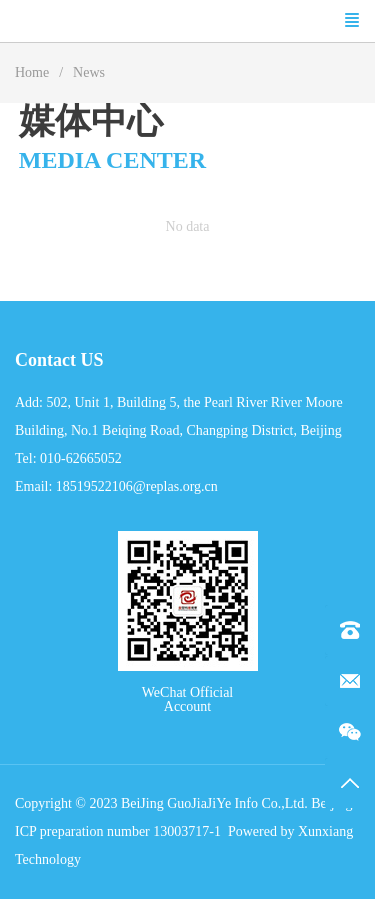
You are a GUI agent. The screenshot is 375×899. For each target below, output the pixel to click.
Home (32, 72)
